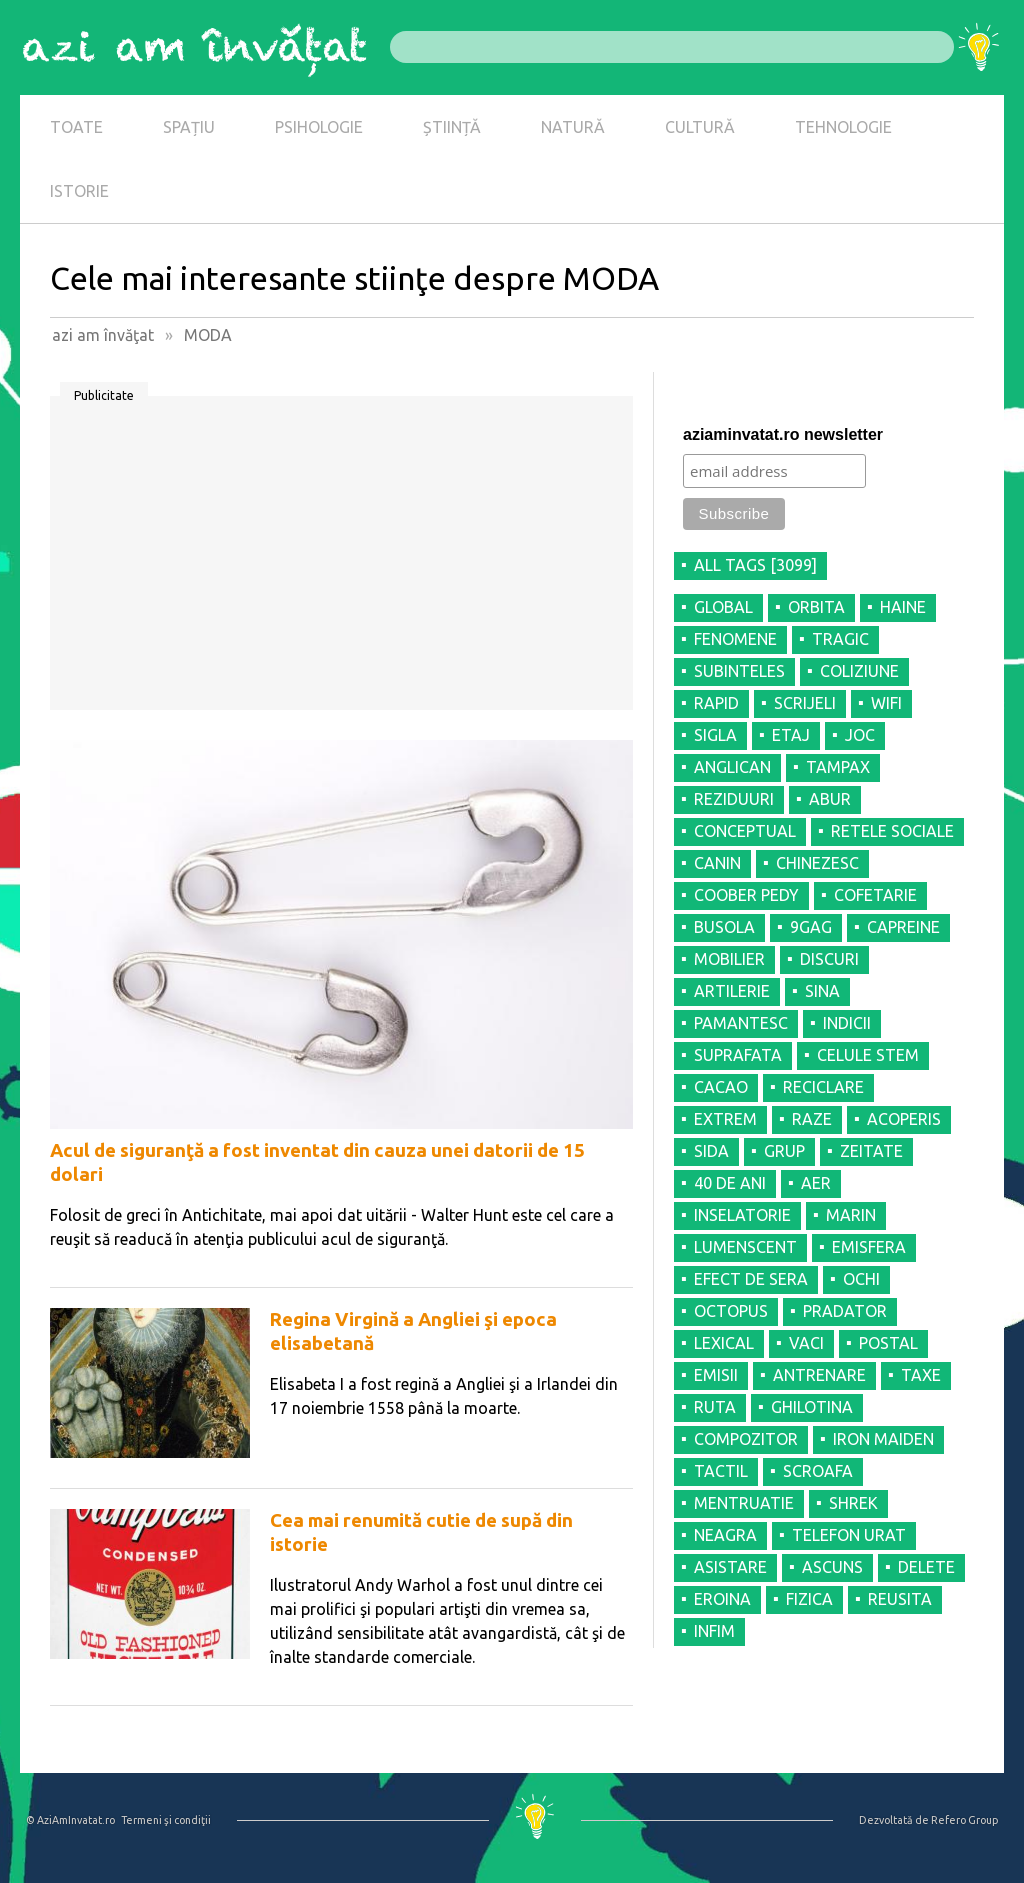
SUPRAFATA (738, 1055)
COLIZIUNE (859, 671)
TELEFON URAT (849, 1535)
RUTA (715, 1407)
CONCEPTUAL (745, 831)
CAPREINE (903, 927)
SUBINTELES (739, 671)
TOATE (76, 127)
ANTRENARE (819, 1375)
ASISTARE (730, 1567)
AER (816, 1183)
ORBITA (816, 607)
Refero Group (964, 1820)
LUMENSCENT (745, 1247)
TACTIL (721, 1471)
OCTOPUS (731, 1311)
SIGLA (715, 735)
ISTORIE (79, 191)
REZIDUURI (734, 799)
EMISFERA (869, 1247)
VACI (806, 1343)
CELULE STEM (868, 1055)
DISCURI (829, 959)
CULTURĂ (700, 127)
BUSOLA (724, 927)
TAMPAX (838, 767)
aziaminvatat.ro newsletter (783, 434)
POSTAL (888, 1343)
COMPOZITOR (746, 1439)
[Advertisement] (341, 560)
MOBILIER (729, 959)
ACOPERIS (904, 1119)
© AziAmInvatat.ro (70, 1820)
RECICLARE (823, 1087)
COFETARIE (875, 895)
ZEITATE (871, 1151)
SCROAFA (818, 1471)
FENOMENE (735, 639)
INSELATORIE (742, 1215)
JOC (860, 735)
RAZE (812, 1119)
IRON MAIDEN (883, 1439)
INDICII (847, 1023)
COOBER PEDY (746, 895)
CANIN (717, 863)
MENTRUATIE (744, 1503)
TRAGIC (840, 639)
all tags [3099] (755, 565)
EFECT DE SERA (751, 1279)
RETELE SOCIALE (892, 831)
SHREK (853, 1503)
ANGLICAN (732, 767)
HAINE (903, 607)
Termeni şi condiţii (166, 1820)
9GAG (811, 927)
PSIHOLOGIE (319, 127)
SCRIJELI (805, 703)
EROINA (722, 1599)
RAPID (716, 703)
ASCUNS (832, 1567)
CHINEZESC (817, 863)
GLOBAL (723, 607)
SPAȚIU (189, 127)
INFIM (714, 1631)
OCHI (861, 1279)
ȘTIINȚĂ (452, 127)
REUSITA (900, 1599)
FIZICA (809, 1599)
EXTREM (725, 1119)
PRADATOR (845, 1311)
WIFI (886, 703)
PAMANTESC (741, 1023)
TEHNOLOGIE (843, 127)
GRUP (784, 1151)
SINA (822, 991)
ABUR (830, 799)
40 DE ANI (730, 1183)
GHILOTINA (812, 1407)
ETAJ (791, 735)
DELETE (926, 1567)
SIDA (711, 1151)
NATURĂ (573, 127)
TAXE (921, 1375)
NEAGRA (725, 1535)
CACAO (721, 1087)
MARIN (851, 1215)
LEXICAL (724, 1343)
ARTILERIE (732, 991)
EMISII (716, 1375)
